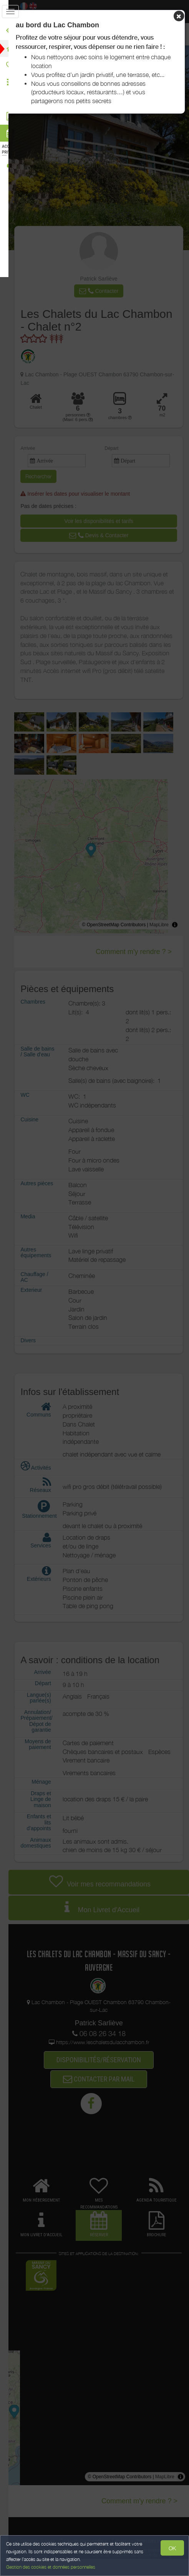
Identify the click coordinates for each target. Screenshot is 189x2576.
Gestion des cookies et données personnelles (50, 2567)
